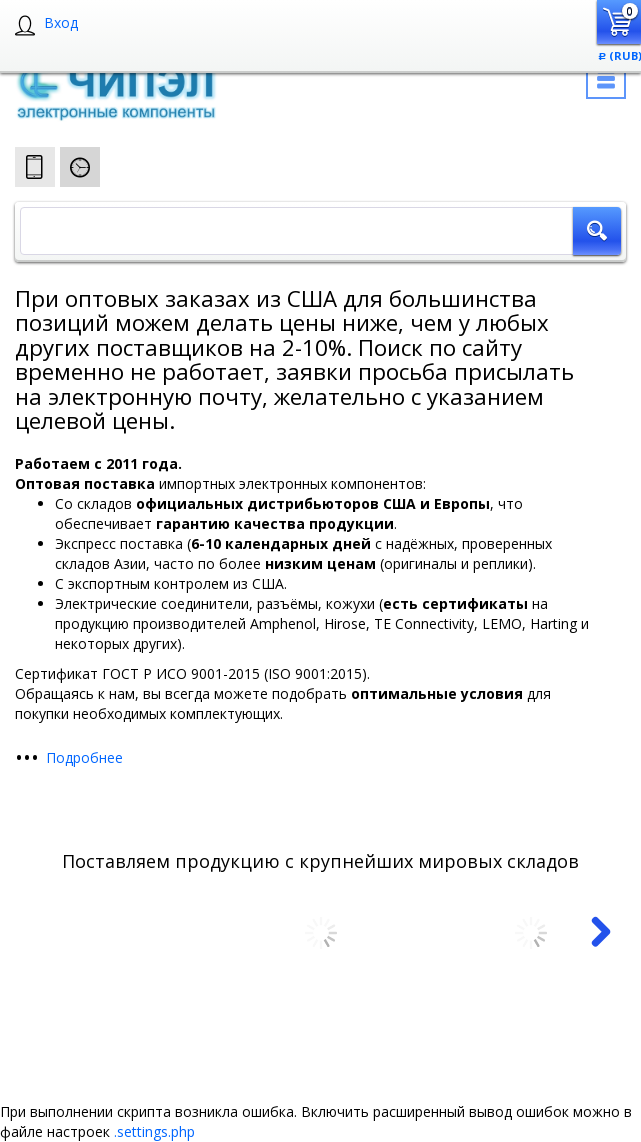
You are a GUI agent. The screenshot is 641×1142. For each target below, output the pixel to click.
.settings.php (154, 1131)
